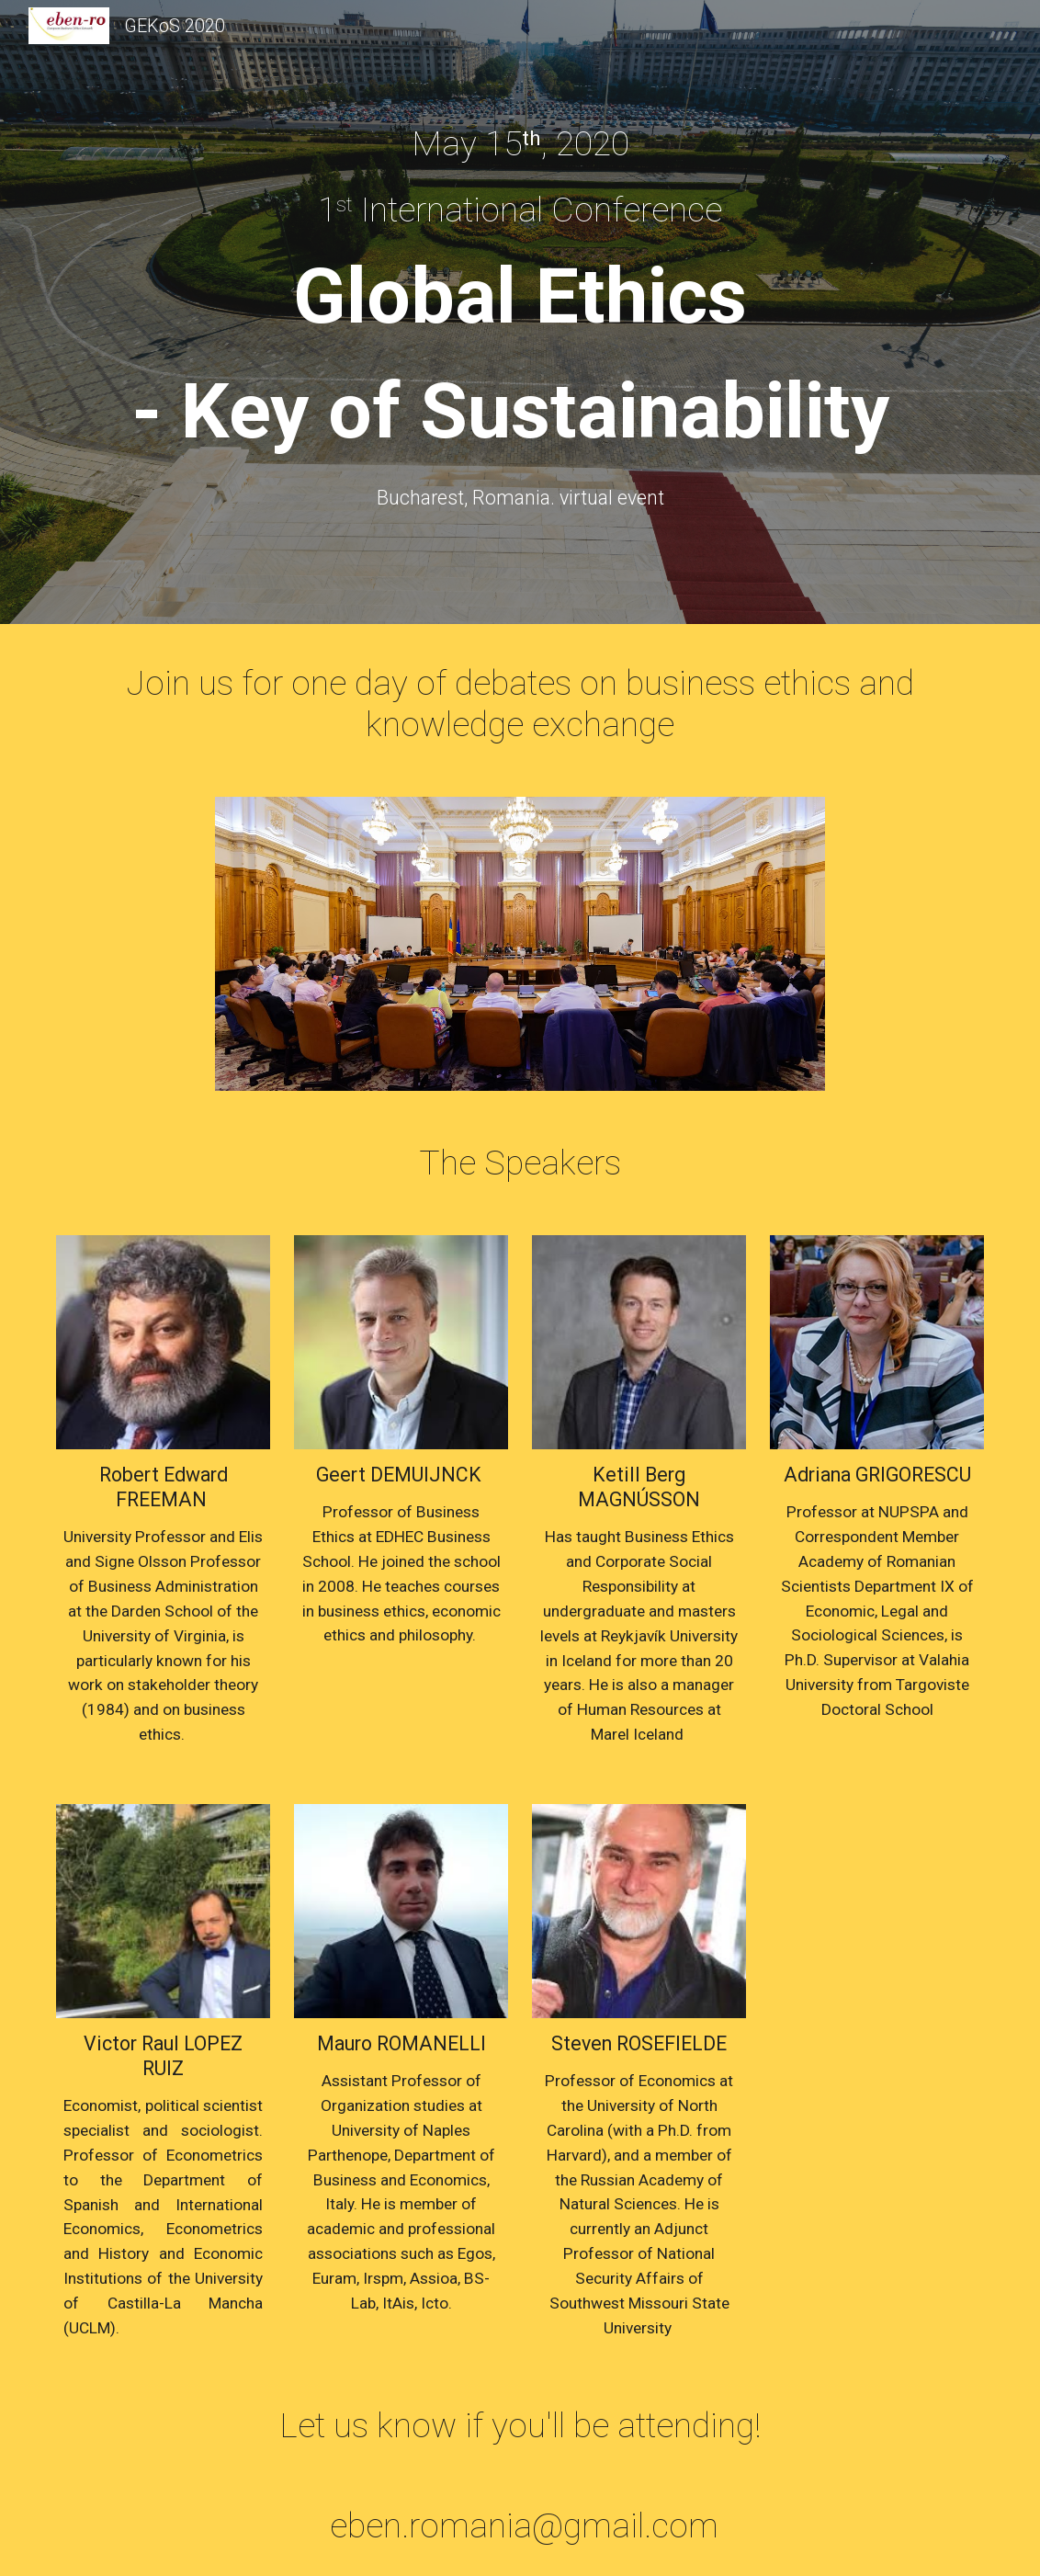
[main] (520, 143)
